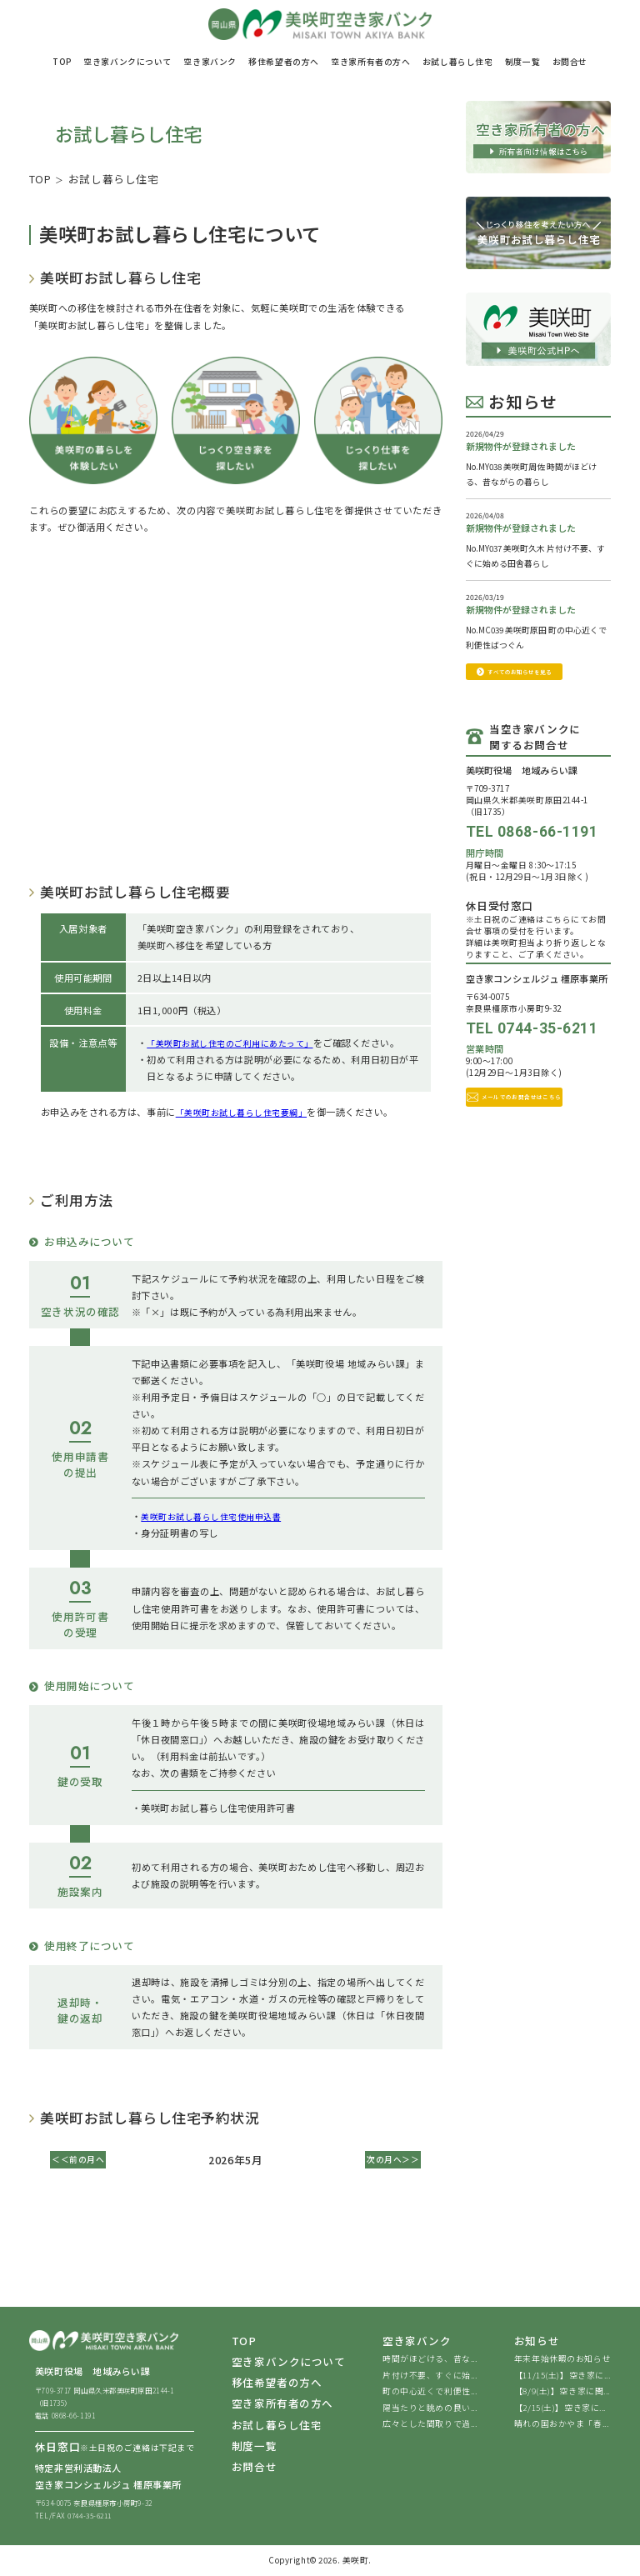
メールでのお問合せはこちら (537, 1122)
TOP (40, 179)
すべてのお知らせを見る (538, 684)
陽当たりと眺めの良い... (429, 2409)
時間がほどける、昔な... (429, 2360)
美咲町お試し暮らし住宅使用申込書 (218, 1515)
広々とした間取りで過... (429, 2425)
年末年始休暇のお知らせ (562, 2360)
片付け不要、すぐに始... (429, 2376)
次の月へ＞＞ (389, 2159)
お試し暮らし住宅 (277, 2425)
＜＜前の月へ (82, 2159)
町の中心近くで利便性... (429, 2392)
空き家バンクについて (289, 2363)
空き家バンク (416, 2342)
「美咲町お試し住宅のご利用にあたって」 (238, 1042)
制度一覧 (254, 2446)
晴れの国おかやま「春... (561, 2425)
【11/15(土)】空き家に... (562, 2376)
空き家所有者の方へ (282, 2405)
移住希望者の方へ (277, 2384)
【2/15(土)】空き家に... (560, 2409)
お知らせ (536, 2342)
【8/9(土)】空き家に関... (562, 2392)
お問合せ (254, 2467)
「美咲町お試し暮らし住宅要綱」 (248, 1111)
